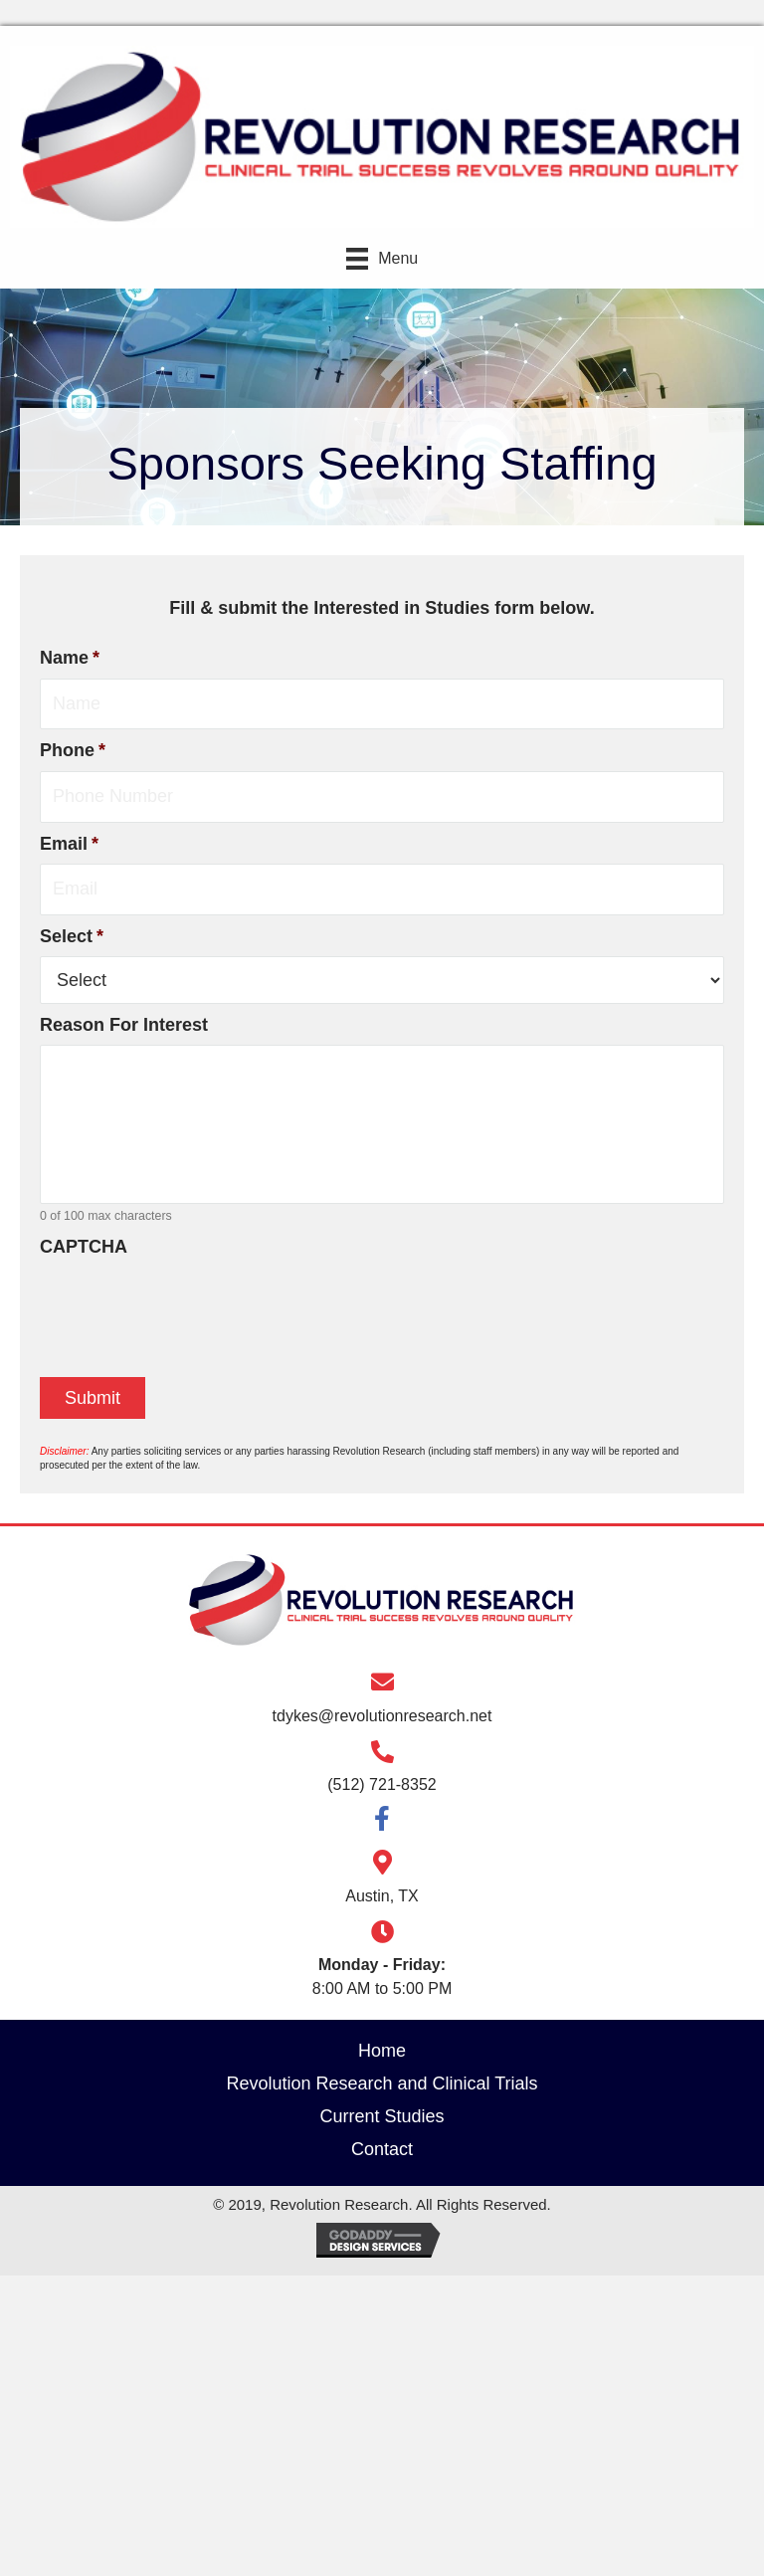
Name (69, 658)
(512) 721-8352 (381, 1784)
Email (69, 844)
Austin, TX (382, 1895)
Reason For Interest (124, 1025)
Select (71, 936)
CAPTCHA (83, 1247)
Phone (72, 750)
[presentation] (191, 1306)
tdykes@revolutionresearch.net (382, 1715)
